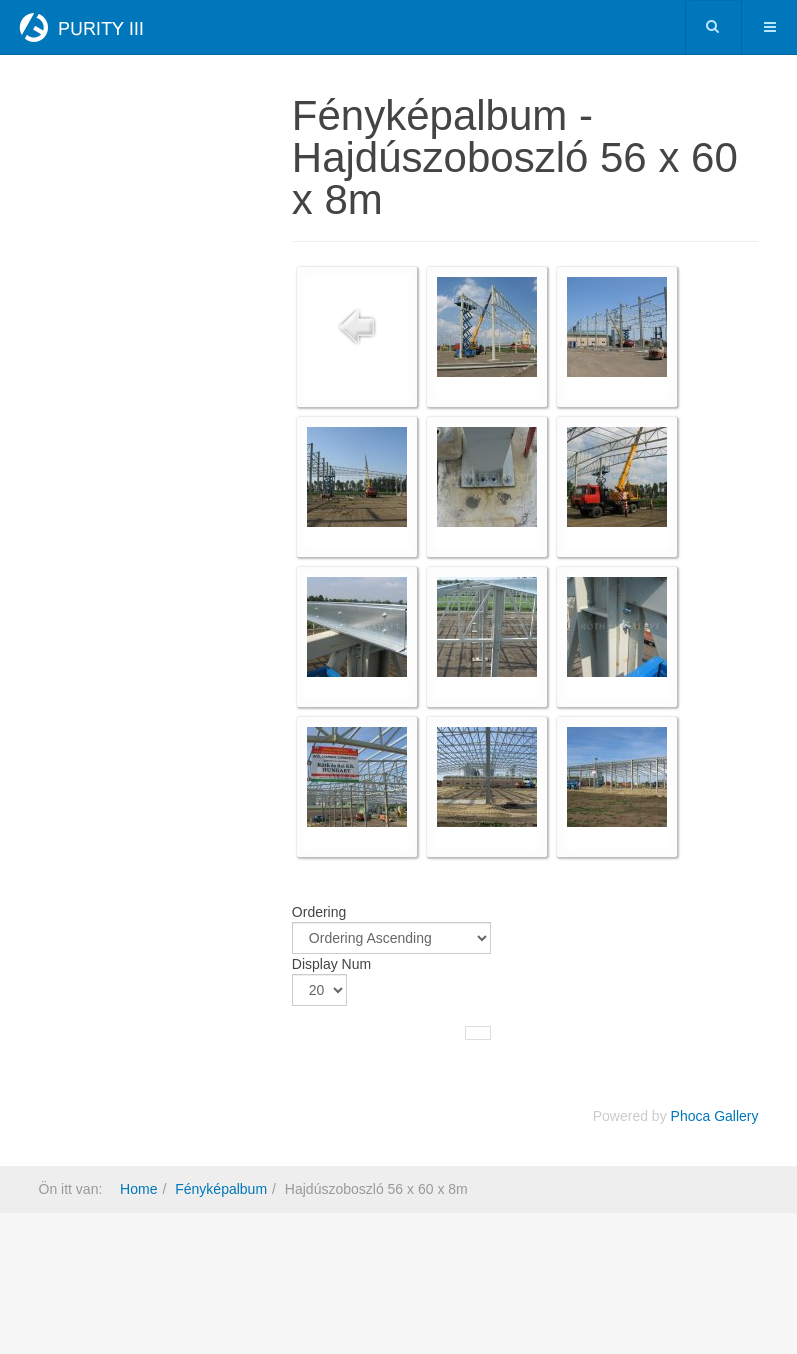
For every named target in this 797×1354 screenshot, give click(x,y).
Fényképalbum (221, 1189)
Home (138, 1189)
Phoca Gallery (715, 1116)
